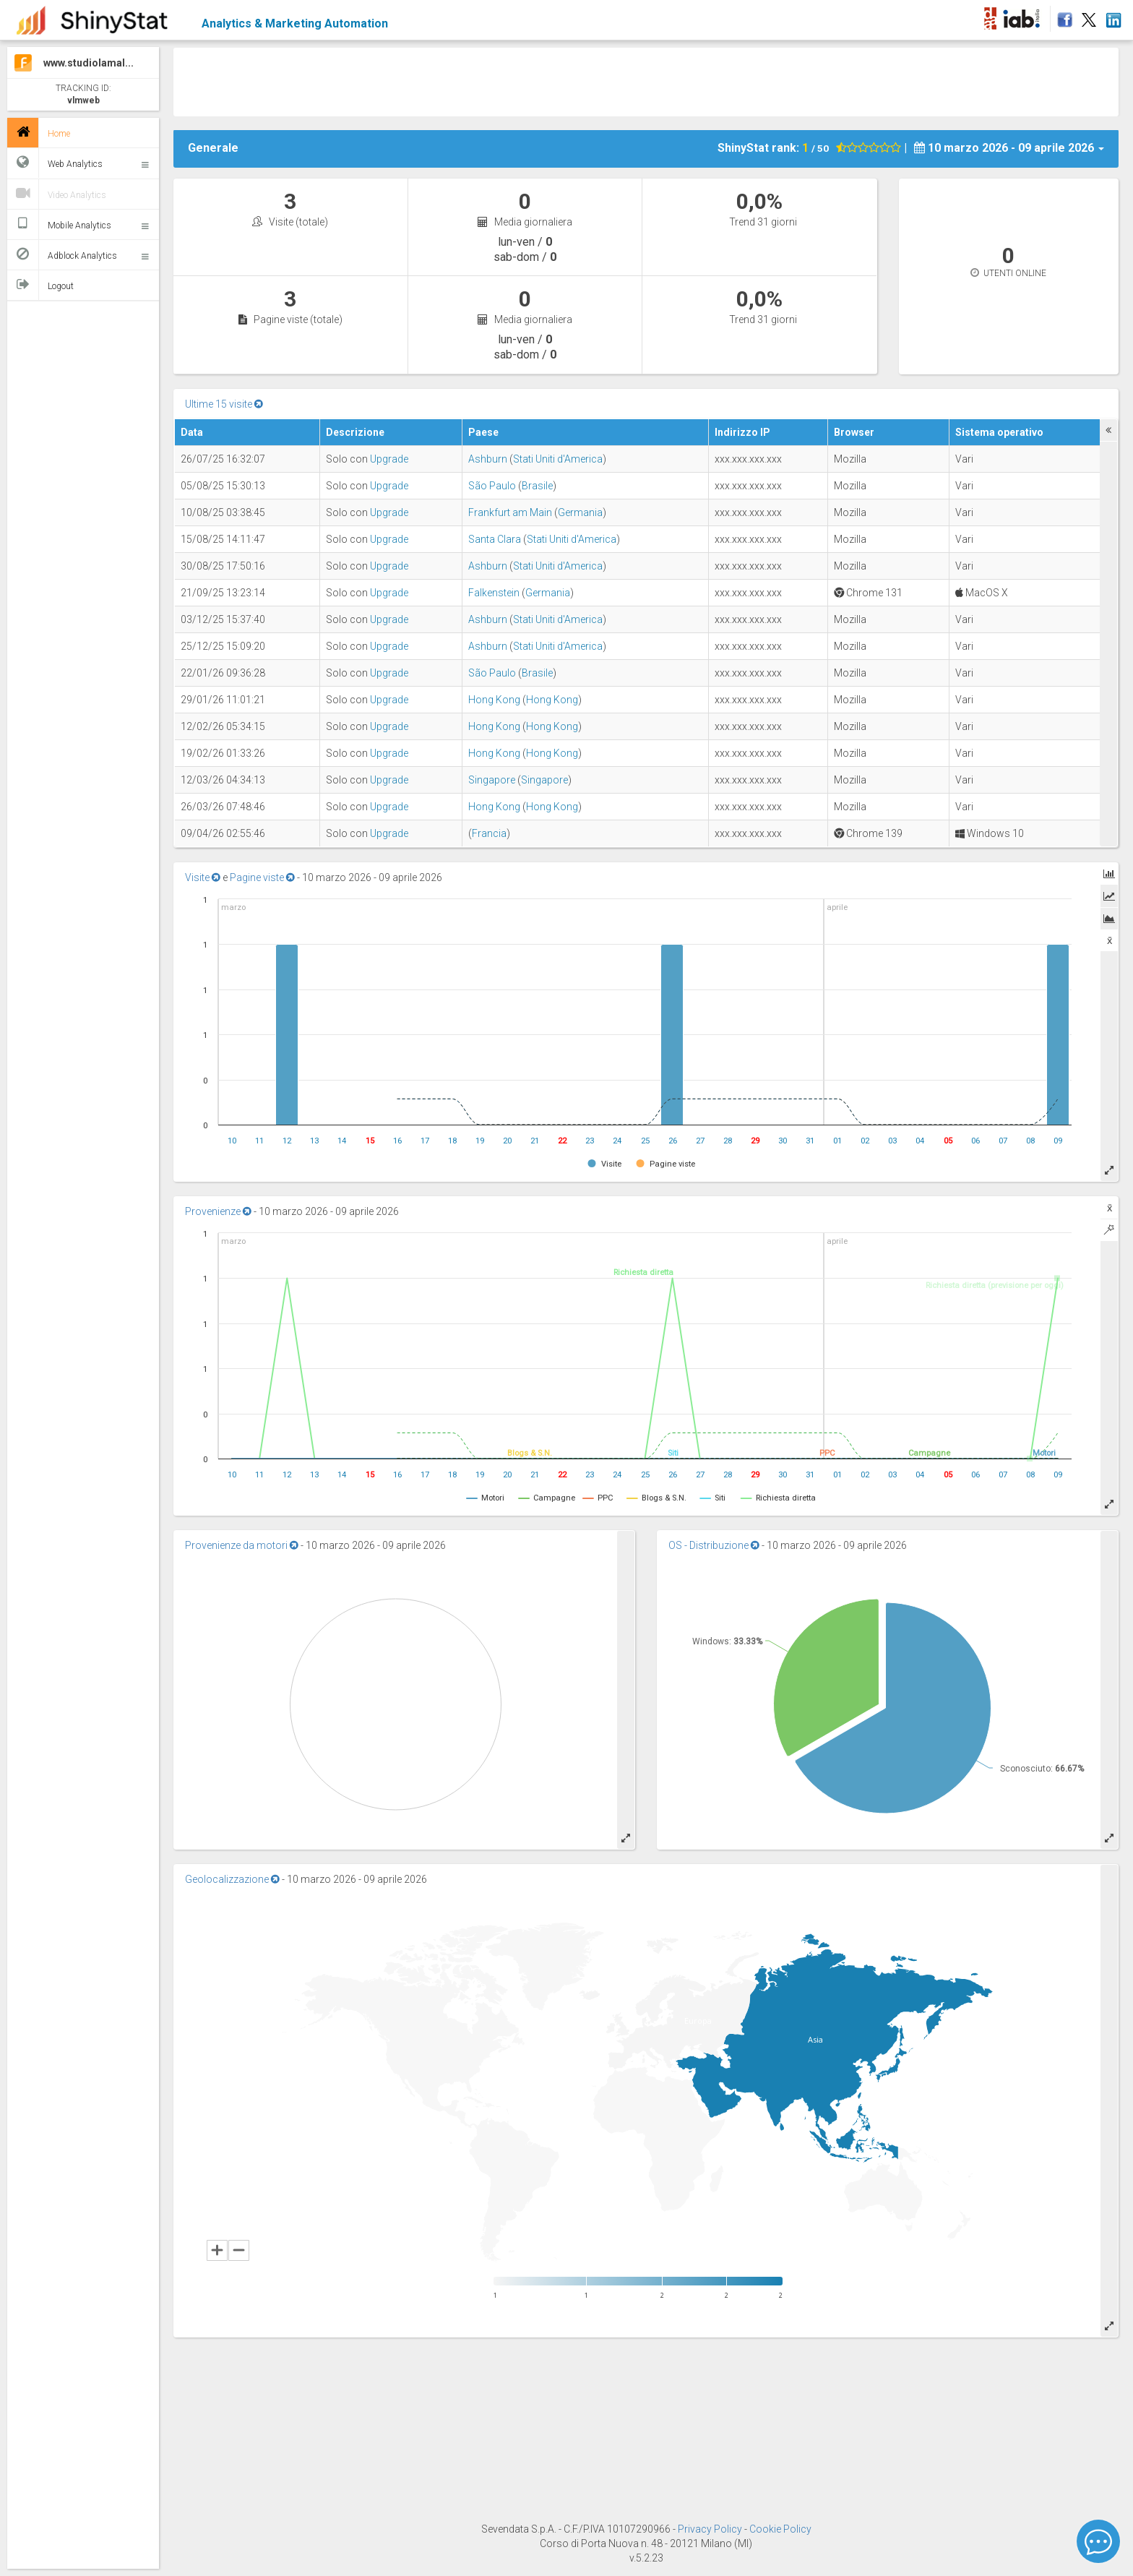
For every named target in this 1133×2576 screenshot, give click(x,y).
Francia (489, 833)
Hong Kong (494, 699)
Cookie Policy (780, 2529)
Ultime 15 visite (224, 404)
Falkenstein (494, 592)
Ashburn (487, 459)
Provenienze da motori (241, 1545)
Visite (202, 877)
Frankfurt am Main (510, 512)
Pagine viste (262, 877)
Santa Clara (494, 539)
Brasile (537, 485)
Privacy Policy (711, 2529)
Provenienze (218, 1211)
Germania (580, 512)
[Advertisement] (646, 80)
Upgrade (389, 459)
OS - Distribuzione (713, 1545)
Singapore (491, 780)
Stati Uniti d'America (558, 459)
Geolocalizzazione (232, 1879)
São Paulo (492, 485)
